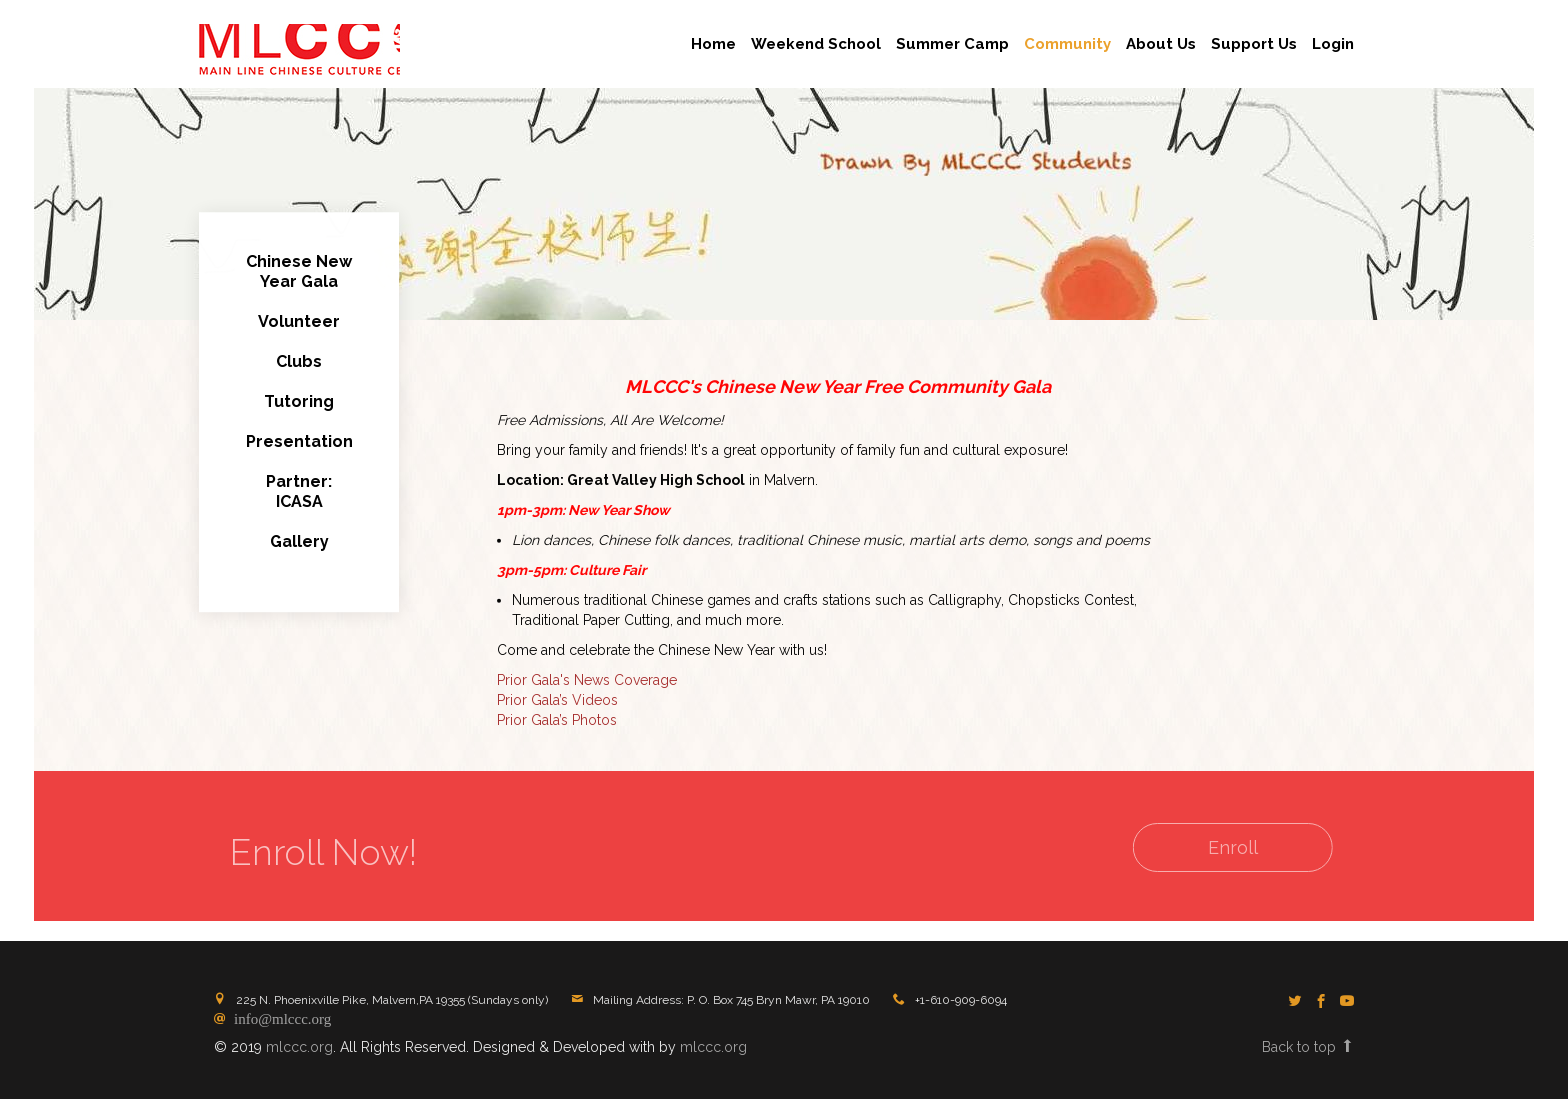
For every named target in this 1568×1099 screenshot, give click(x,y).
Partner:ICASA (299, 493)
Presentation (299, 443)
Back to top (1308, 1047)
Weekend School (816, 44)
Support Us (1254, 44)
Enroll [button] (1217, 847)
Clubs (299, 363)
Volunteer (299, 323)
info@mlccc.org (278, 1017)
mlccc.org (299, 1047)
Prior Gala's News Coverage (587, 682)
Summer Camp (952, 44)
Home (713, 44)
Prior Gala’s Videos (557, 702)
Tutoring (299, 403)
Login (1333, 44)
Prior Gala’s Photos (557, 722)
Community (1067, 44)
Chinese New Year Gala (299, 273)
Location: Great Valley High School (621, 482)
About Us (1161, 44)
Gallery (299, 543)
